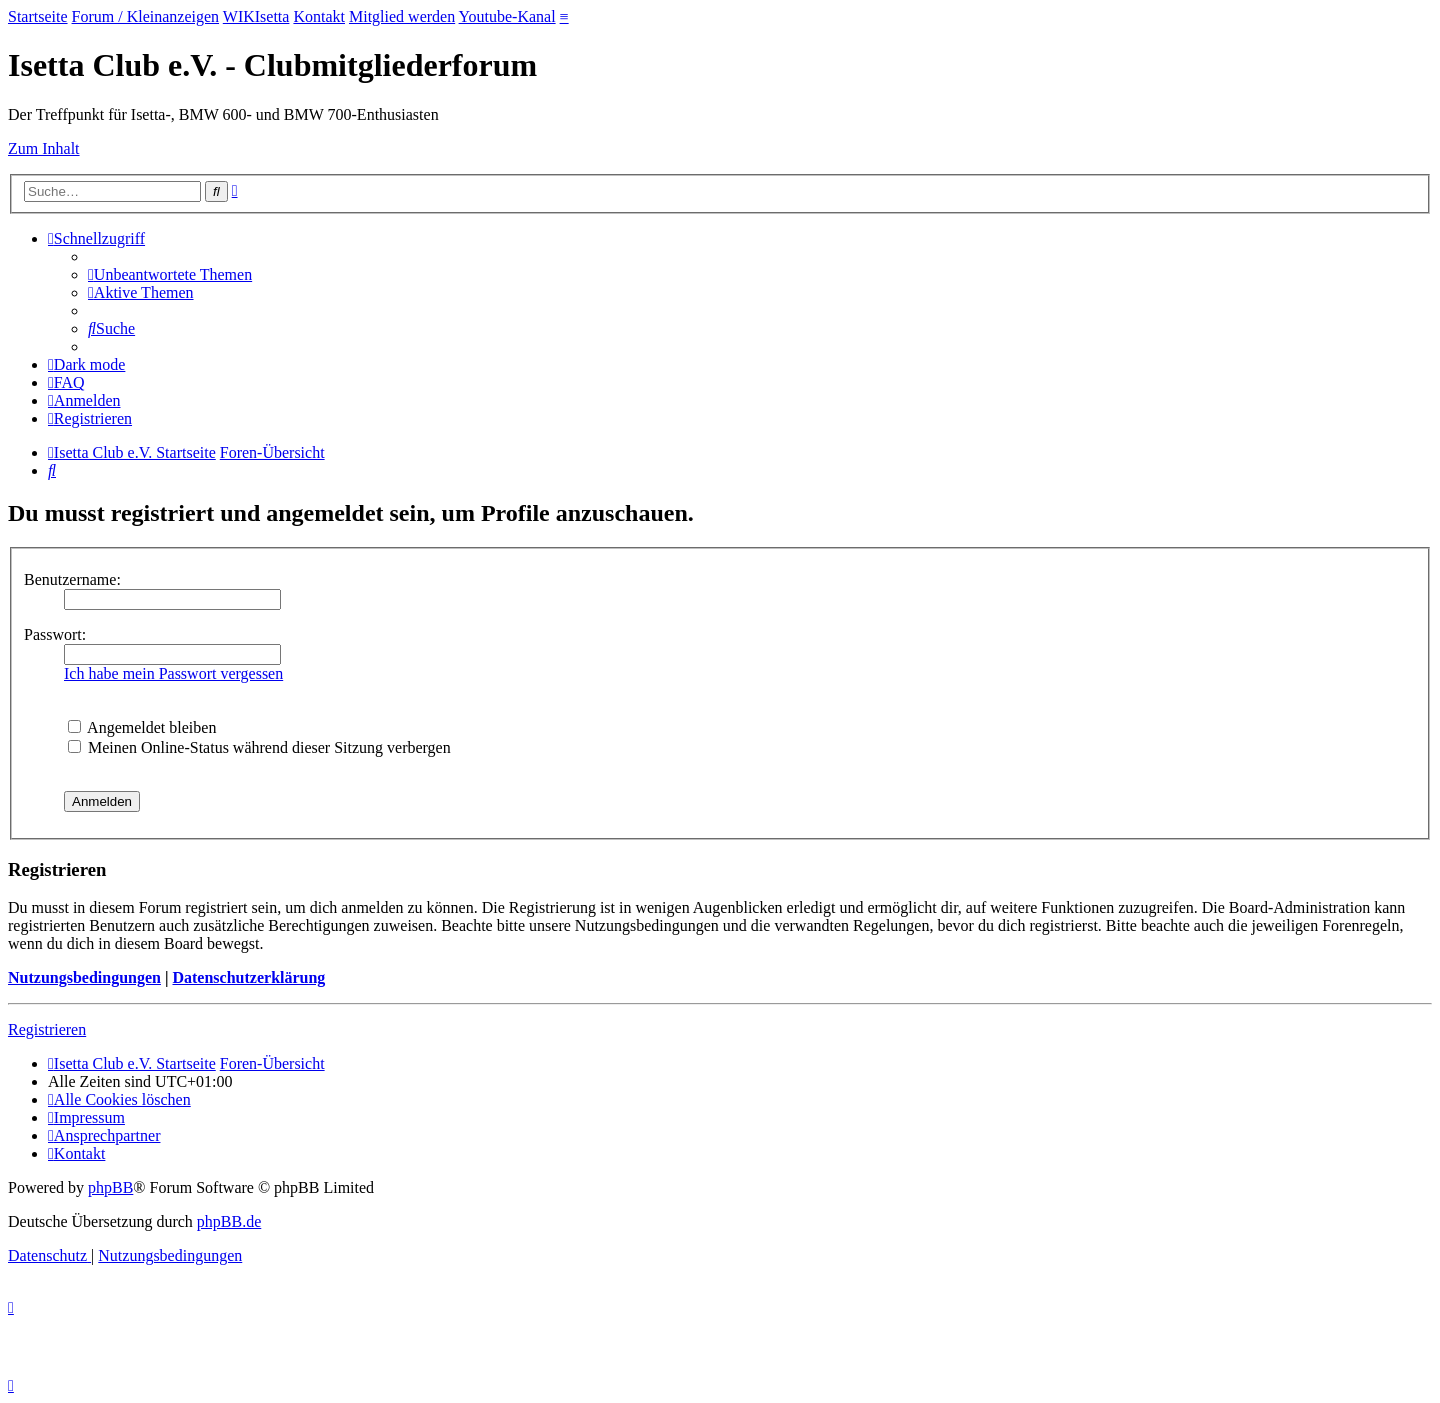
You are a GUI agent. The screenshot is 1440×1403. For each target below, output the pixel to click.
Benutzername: (72, 579)
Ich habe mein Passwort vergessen (173, 673)
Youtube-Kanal (507, 16)
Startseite (38, 16)
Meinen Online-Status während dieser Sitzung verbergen (259, 747)
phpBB (110, 1187)
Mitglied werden (402, 16)
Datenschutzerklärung (248, 977)
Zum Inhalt (44, 148)
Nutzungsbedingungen (84, 977)
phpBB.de (229, 1221)
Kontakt (319, 16)
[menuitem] (170, 274)
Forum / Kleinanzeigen (146, 16)
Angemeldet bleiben (142, 727)
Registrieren (47, 1029)
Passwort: (55, 634)
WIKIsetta (256, 16)
